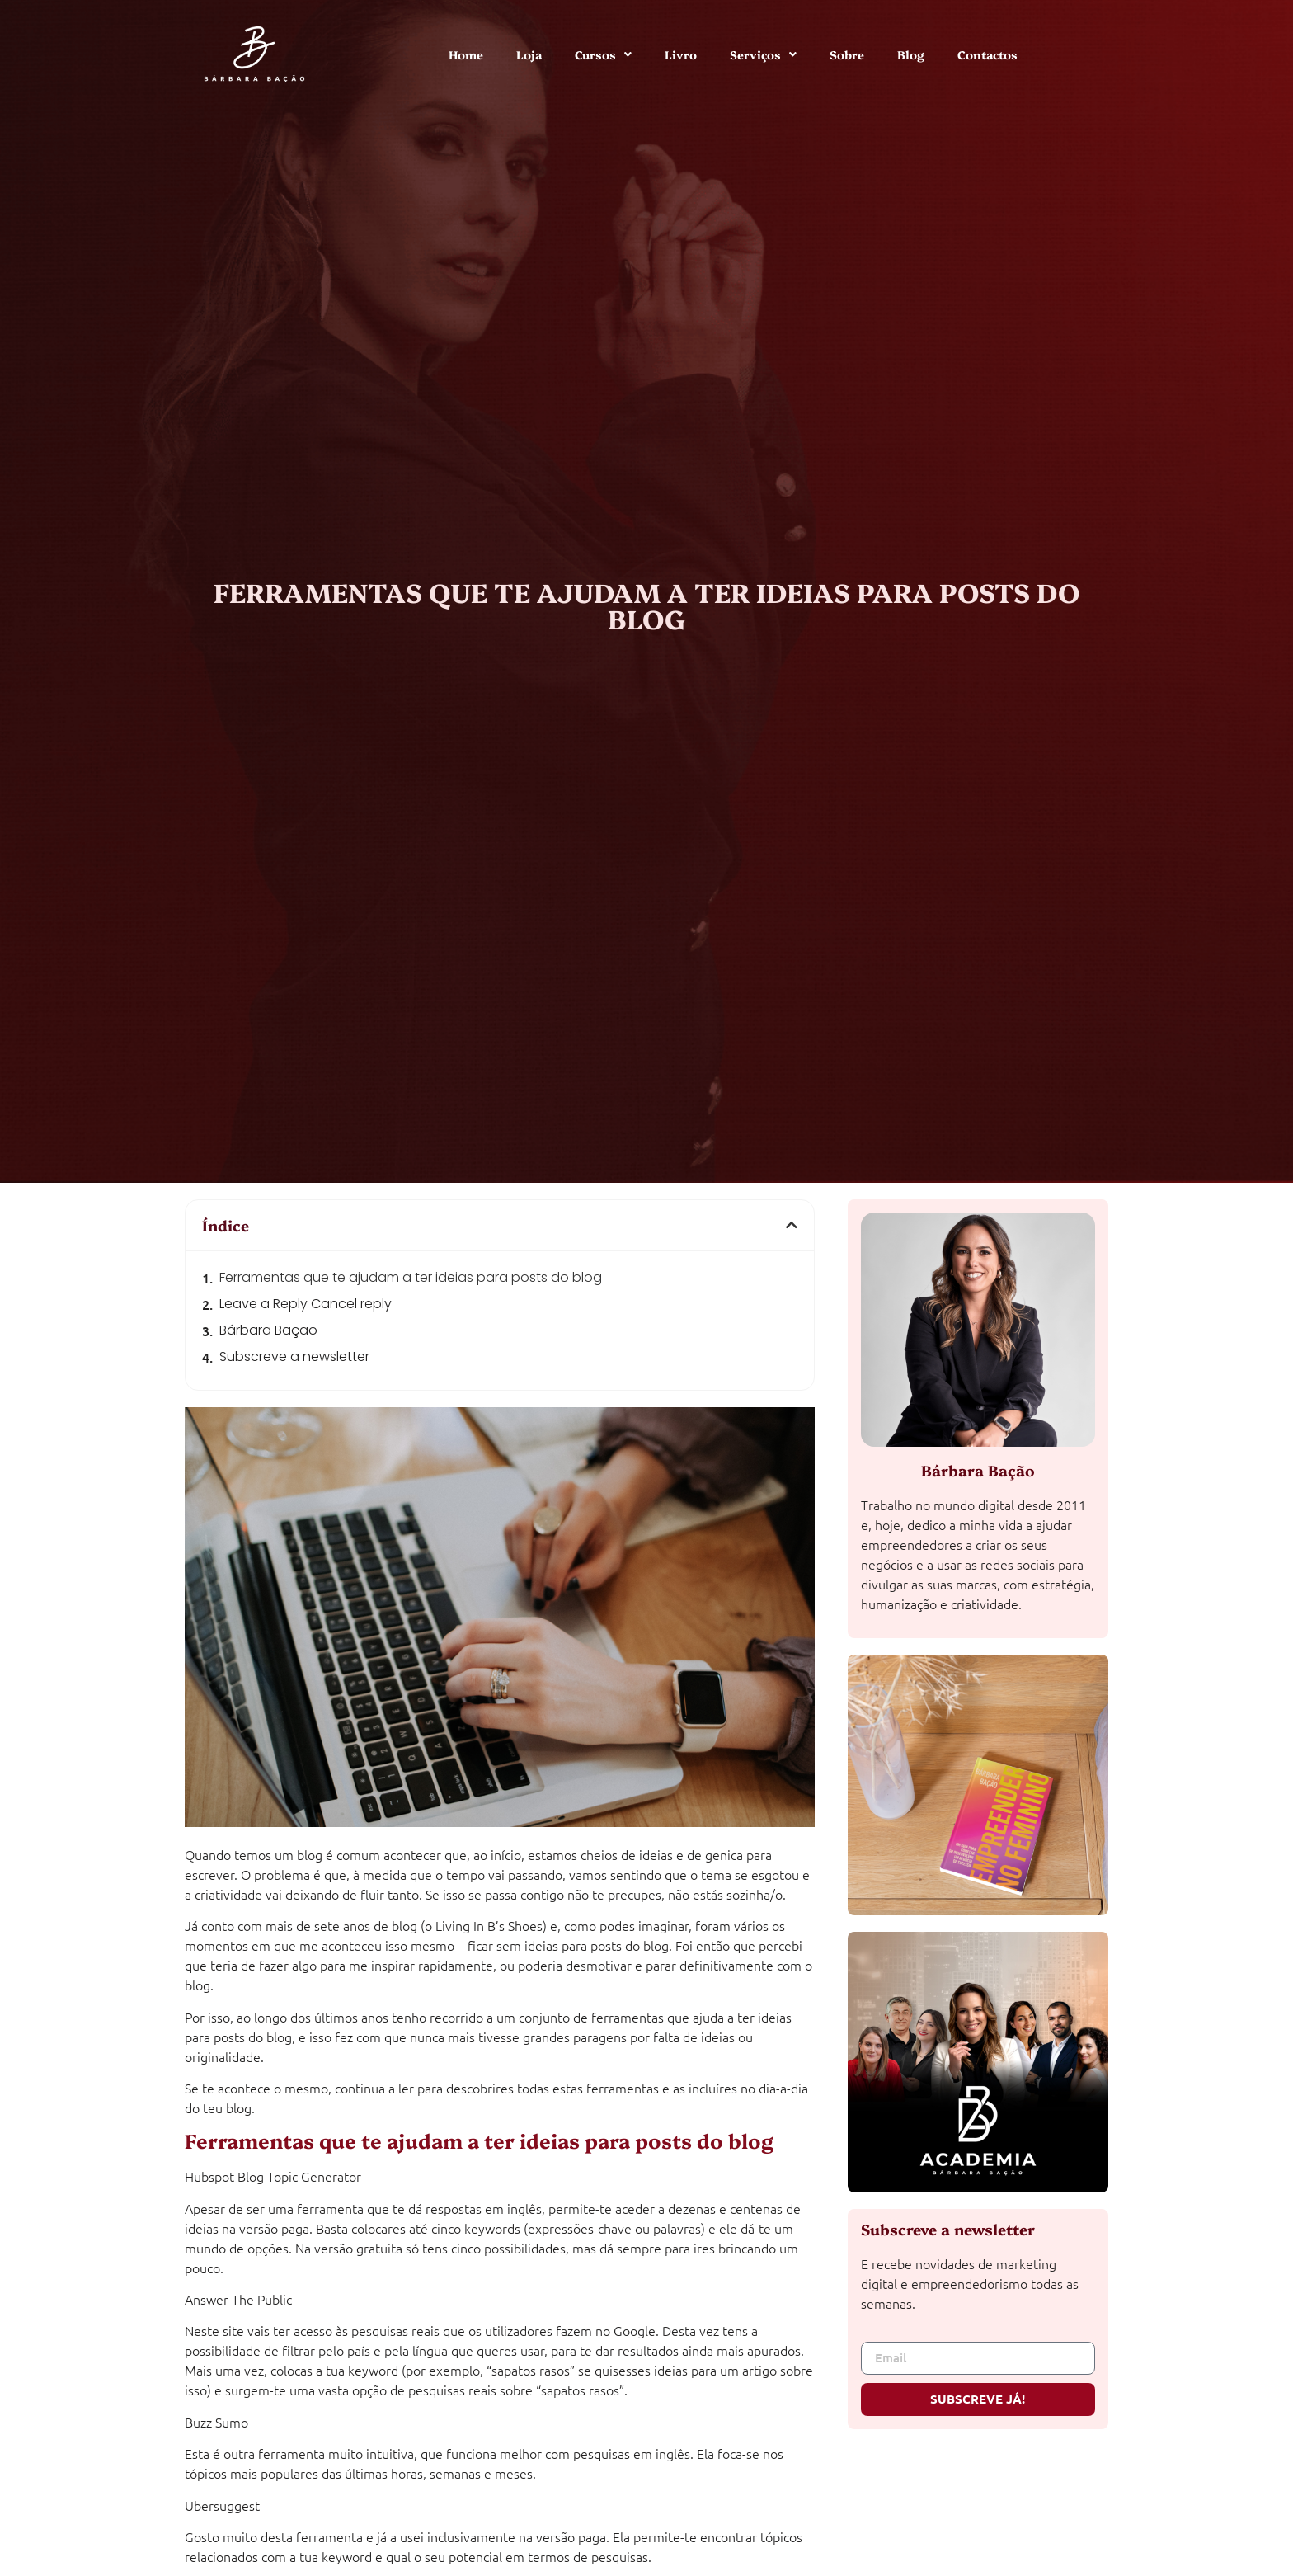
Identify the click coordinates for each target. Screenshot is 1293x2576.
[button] (791, 1224)
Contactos (987, 54)
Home (466, 54)
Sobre (847, 54)
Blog (910, 54)
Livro (681, 54)
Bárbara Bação (268, 1330)
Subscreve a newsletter (294, 1356)
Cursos (603, 54)
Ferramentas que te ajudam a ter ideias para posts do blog (410, 1277)
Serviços (763, 54)
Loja (529, 54)
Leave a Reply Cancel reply (305, 1303)
